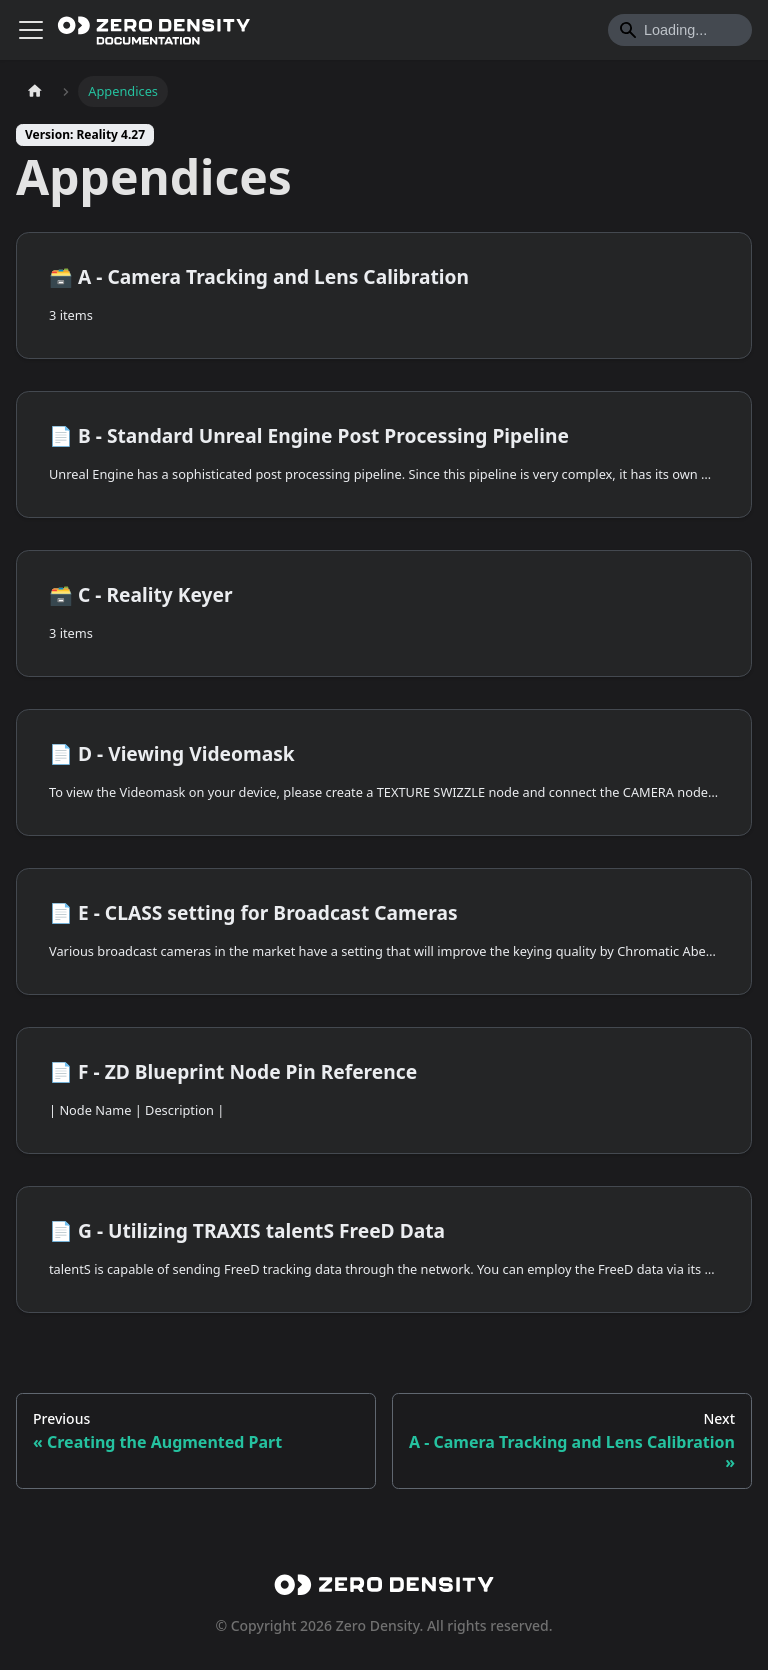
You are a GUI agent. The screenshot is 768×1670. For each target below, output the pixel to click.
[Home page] (35, 91)
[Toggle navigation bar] (31, 30)
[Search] (680, 30)
